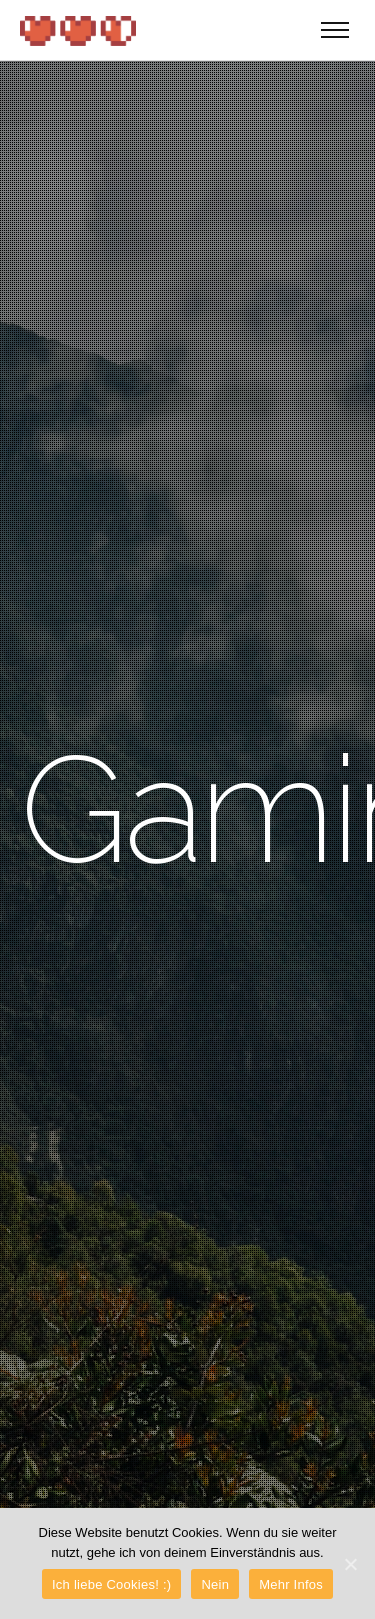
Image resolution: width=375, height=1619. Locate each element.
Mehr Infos (291, 1584)
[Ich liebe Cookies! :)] (350, 1564)
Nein (215, 1584)
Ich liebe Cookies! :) (111, 1584)
